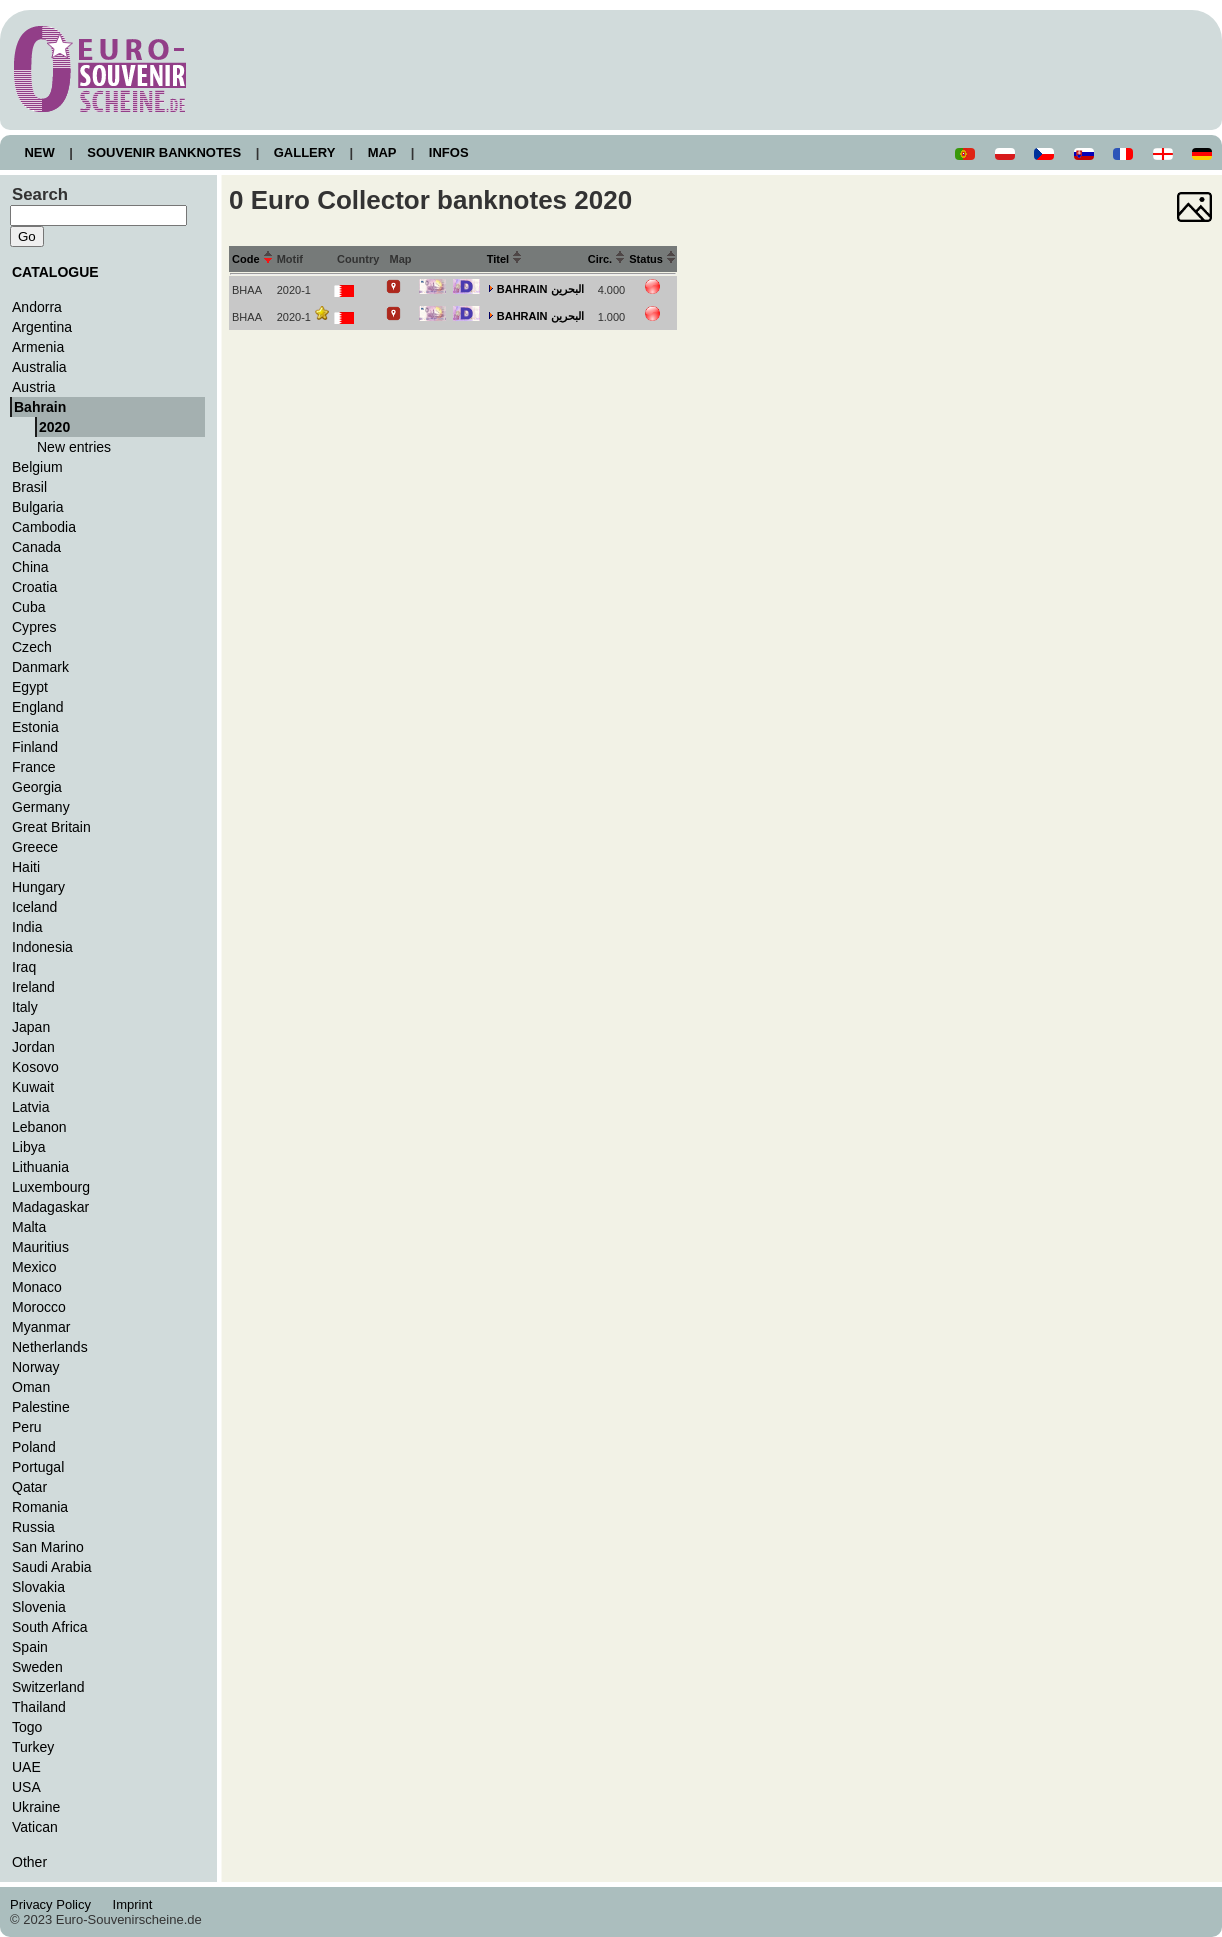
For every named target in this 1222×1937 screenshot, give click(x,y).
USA (26, 1787)
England (37, 707)
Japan (31, 1027)
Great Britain (51, 827)
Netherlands (50, 1347)
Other (29, 1862)
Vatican (35, 1827)
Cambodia (44, 527)
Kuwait (33, 1087)
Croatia (34, 587)
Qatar (29, 1487)
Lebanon (39, 1127)
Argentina (42, 327)
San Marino (48, 1547)
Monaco (37, 1287)
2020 (54, 427)
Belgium (37, 467)
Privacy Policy (56, 1904)
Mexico (34, 1267)
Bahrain (40, 407)
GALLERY (304, 152)
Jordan (33, 1047)
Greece (35, 847)
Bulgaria (37, 507)
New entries (74, 447)
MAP (382, 152)
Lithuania (40, 1167)
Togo (27, 1727)
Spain (30, 1647)
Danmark (40, 667)
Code (252, 259)
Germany (41, 807)
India (27, 927)
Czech (32, 647)
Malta (29, 1227)
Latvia (30, 1107)
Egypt (30, 687)
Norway (36, 1367)
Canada (36, 547)
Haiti (26, 867)
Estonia (35, 727)
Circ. (607, 259)
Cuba (29, 607)
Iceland (34, 907)
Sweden (37, 1667)
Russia (33, 1527)
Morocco (39, 1307)
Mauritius (40, 1247)
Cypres (34, 627)
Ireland (33, 987)
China (30, 567)
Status (652, 259)
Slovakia (38, 1587)
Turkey (33, 1747)
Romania (40, 1507)
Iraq (24, 967)
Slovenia (39, 1607)
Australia (39, 367)
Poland (34, 1447)
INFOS (448, 152)
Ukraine (36, 1807)
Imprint (135, 1904)
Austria (34, 387)
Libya (29, 1147)
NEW (39, 152)
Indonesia (42, 947)
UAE (26, 1767)
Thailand (39, 1707)
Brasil (29, 487)
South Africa (50, 1627)
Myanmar (41, 1327)
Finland (35, 747)
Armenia (38, 347)
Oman (31, 1387)
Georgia (37, 787)
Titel (505, 259)
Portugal (38, 1467)
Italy (25, 1007)
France (34, 767)
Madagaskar (50, 1207)
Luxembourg (51, 1187)
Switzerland (48, 1687)
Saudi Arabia (52, 1567)
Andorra (37, 307)
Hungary (38, 887)
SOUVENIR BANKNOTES (164, 152)
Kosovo (35, 1067)
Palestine (41, 1407)
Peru (27, 1427)
